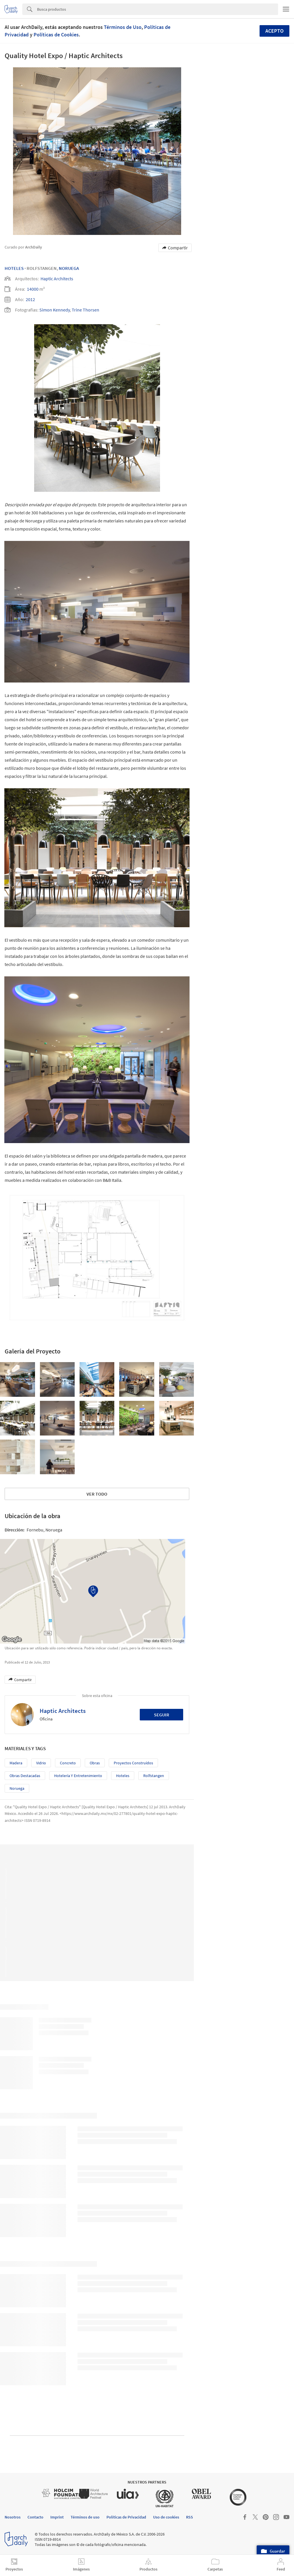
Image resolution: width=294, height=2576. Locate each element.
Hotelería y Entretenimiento (78, 1775)
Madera (16, 1762)
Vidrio (41, 1762)
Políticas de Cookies (56, 34)
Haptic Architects (57, 278)
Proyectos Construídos (133, 1762)
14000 (32, 289)
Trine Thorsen (85, 310)
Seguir (161, 1715)
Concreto (68, 1762)
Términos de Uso (123, 27)
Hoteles (14, 268)
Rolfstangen (153, 1775)
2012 (30, 299)
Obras (95, 1762)
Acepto (274, 30)
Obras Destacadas (25, 1775)
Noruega (69, 268)
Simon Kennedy (54, 310)
